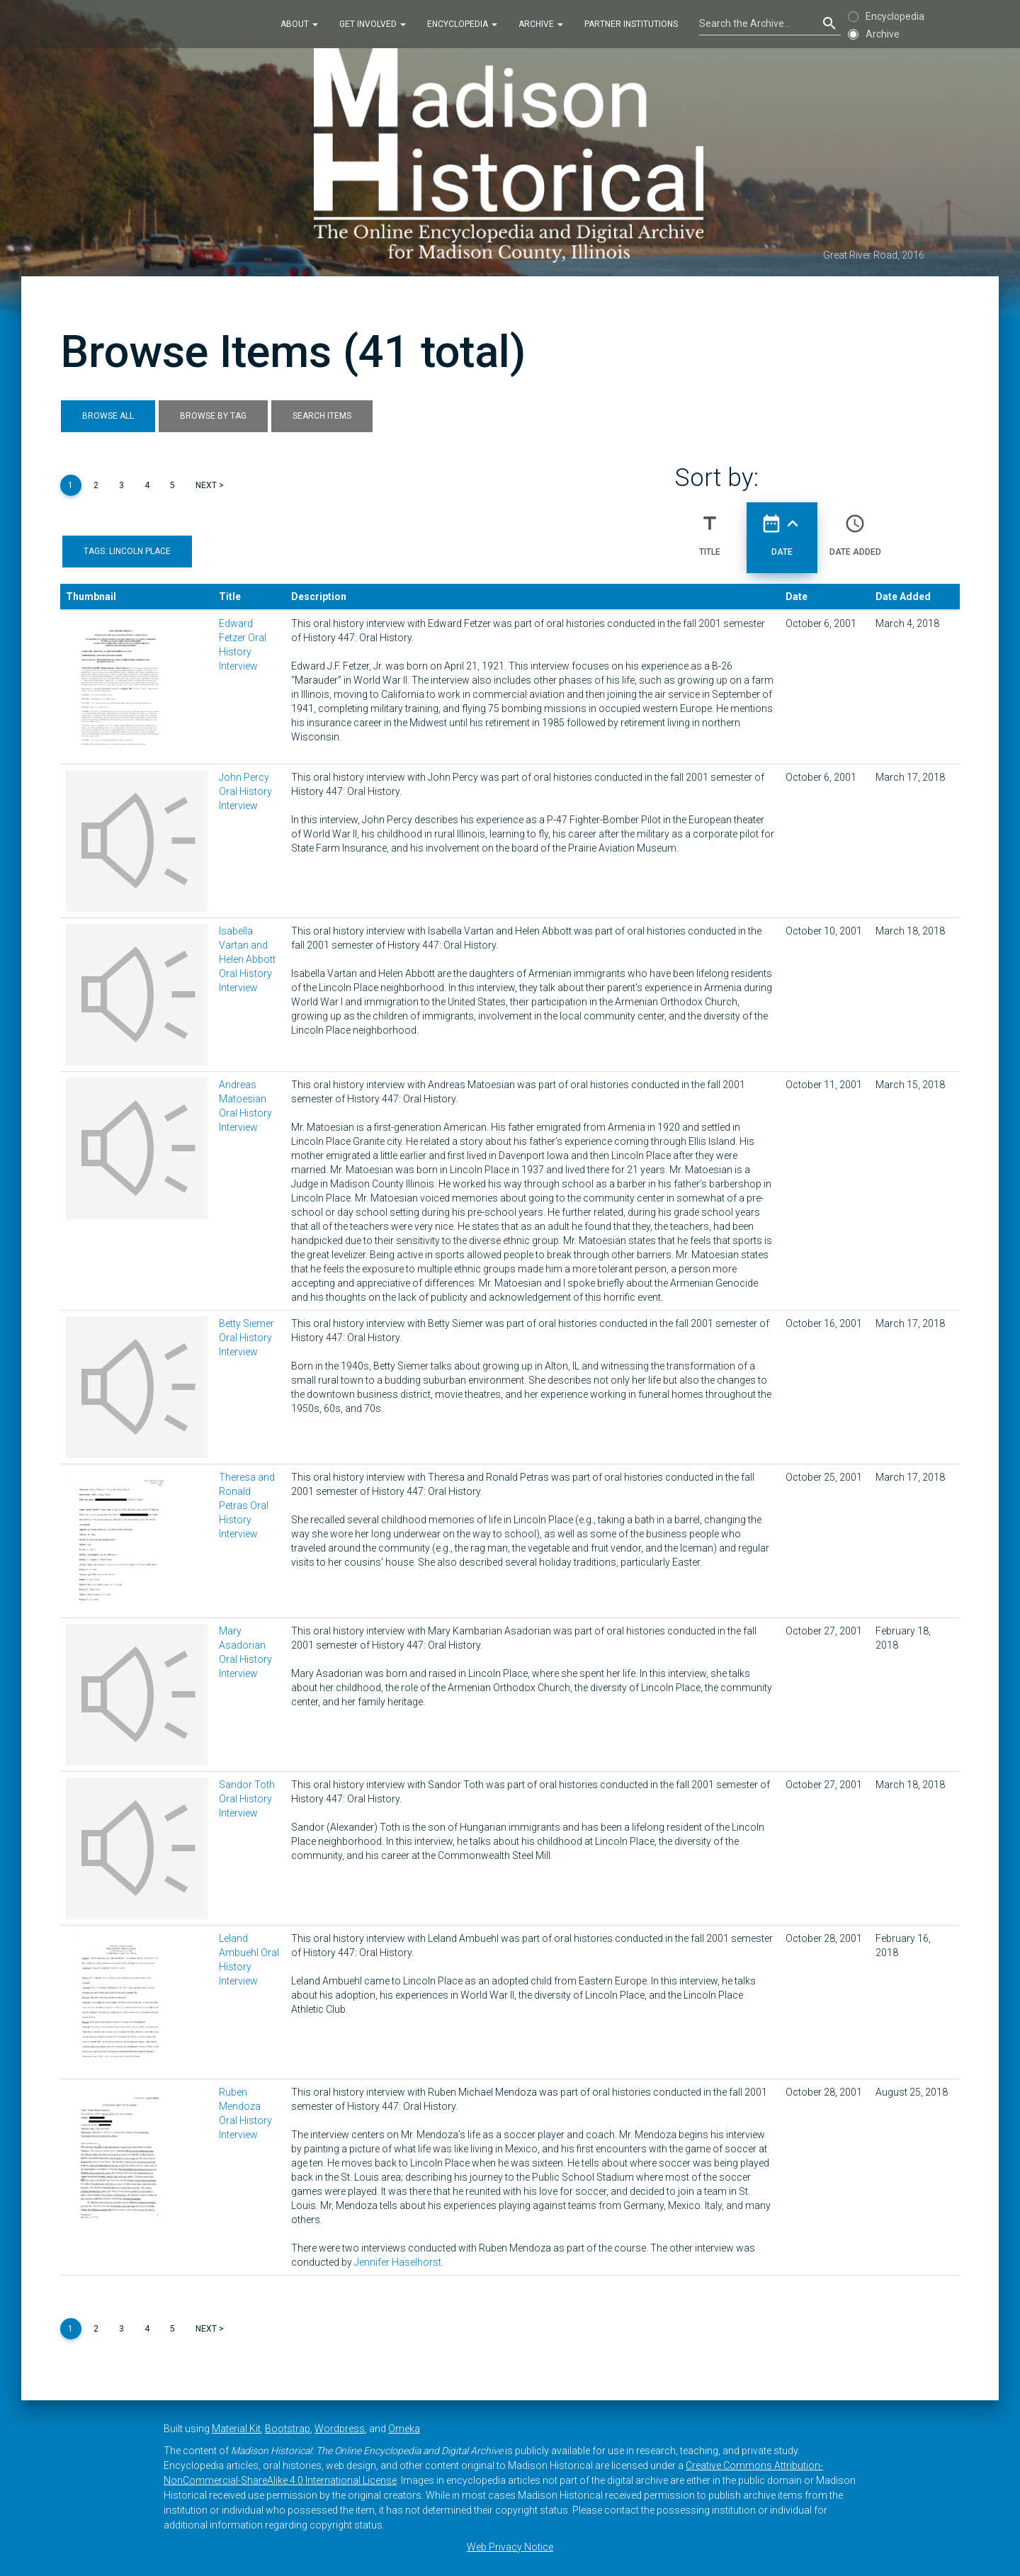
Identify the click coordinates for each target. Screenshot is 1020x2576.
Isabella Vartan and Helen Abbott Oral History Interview (247, 959)
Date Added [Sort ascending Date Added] (855, 529)
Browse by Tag (213, 416)
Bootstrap (287, 2428)
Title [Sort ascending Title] (709, 529)
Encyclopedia (462, 24)
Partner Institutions (631, 24)
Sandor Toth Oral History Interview (247, 1799)
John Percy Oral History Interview (245, 791)
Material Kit (236, 2428)
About (299, 24)
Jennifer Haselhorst (397, 2262)
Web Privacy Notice (510, 2547)
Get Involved (372, 24)
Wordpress (339, 2428)
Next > (210, 485)
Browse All (108, 416)
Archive (540, 24)
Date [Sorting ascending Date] (782, 529)
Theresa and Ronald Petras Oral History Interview (247, 1505)
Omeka (404, 2428)
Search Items (322, 416)
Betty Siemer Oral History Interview (246, 1337)
